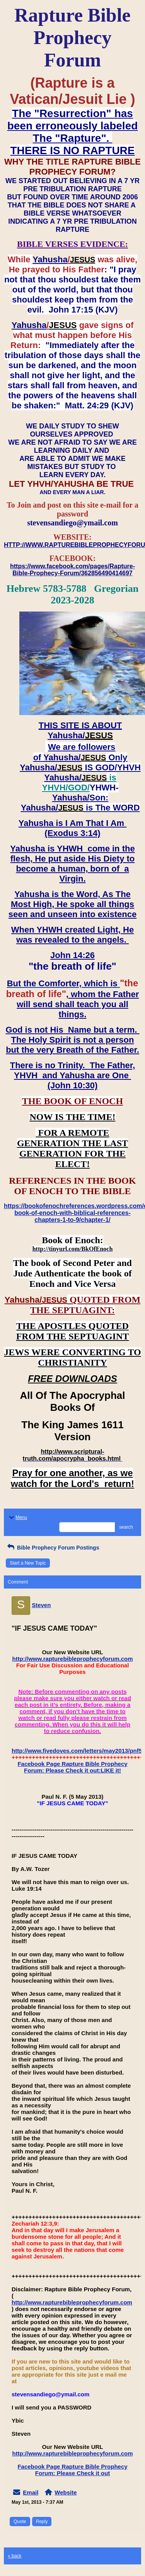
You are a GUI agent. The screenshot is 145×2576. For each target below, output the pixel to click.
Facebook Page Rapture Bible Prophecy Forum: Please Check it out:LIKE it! (72, 1767)
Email (30, 2492)
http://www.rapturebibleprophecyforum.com (72, 1658)
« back (14, 2556)
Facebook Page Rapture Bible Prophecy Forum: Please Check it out (72, 2469)
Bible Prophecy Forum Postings (52, 1548)
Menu (17, 1517)
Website (66, 2492)
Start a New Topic (28, 1563)
